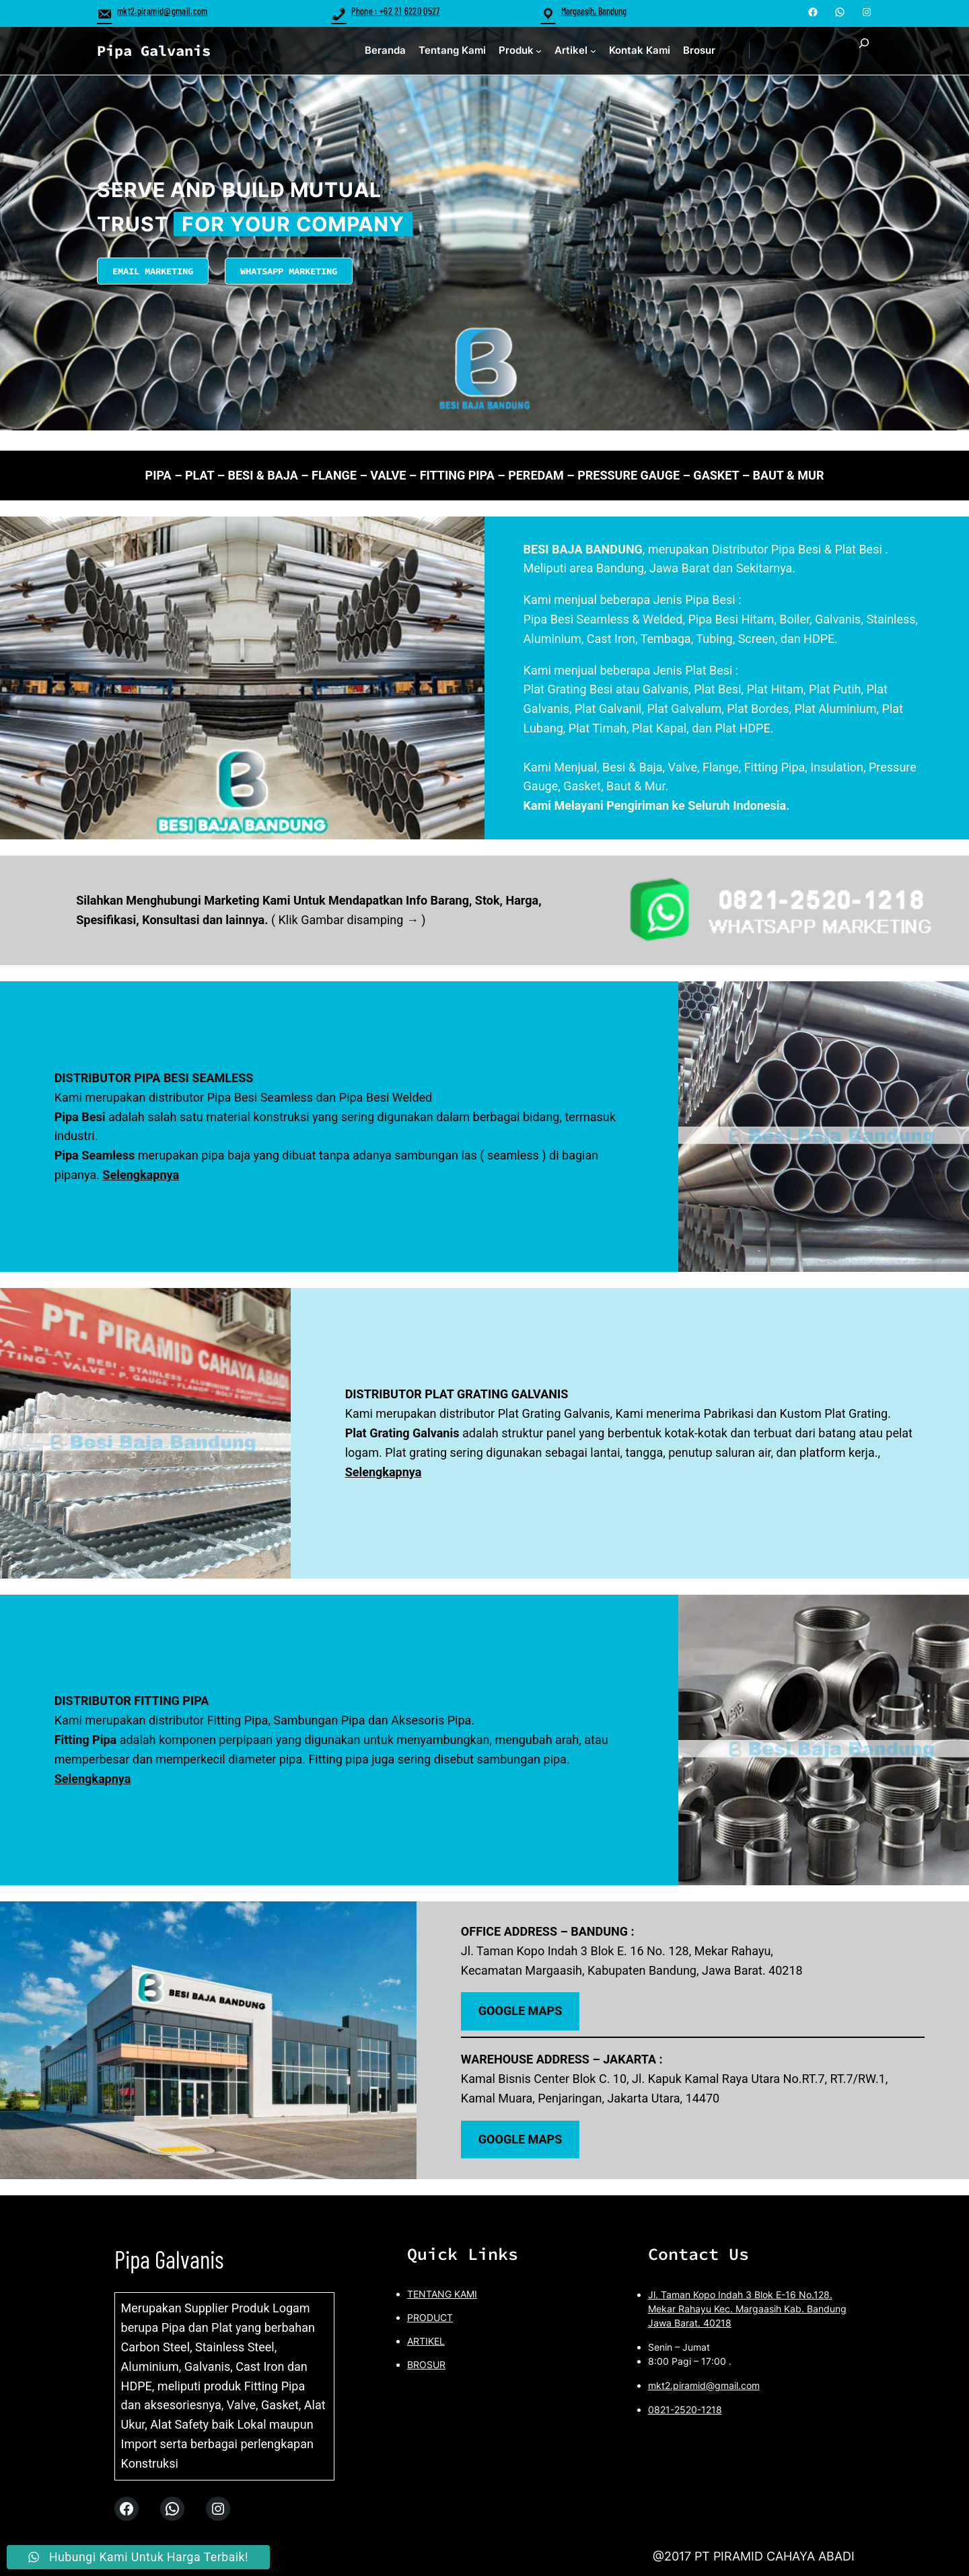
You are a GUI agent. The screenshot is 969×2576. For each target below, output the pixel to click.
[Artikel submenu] (593, 51)
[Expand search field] (864, 51)
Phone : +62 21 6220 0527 (385, 11)
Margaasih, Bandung (593, 11)
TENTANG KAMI (442, 2294)
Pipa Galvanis (154, 50)
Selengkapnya (140, 1175)
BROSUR (426, 2364)
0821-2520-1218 (685, 2409)
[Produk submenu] (539, 51)
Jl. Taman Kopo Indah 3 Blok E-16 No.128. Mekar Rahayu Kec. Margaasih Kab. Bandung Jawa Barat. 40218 (747, 2308)
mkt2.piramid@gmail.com (152, 11)
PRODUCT (430, 2317)
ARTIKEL (426, 2341)
